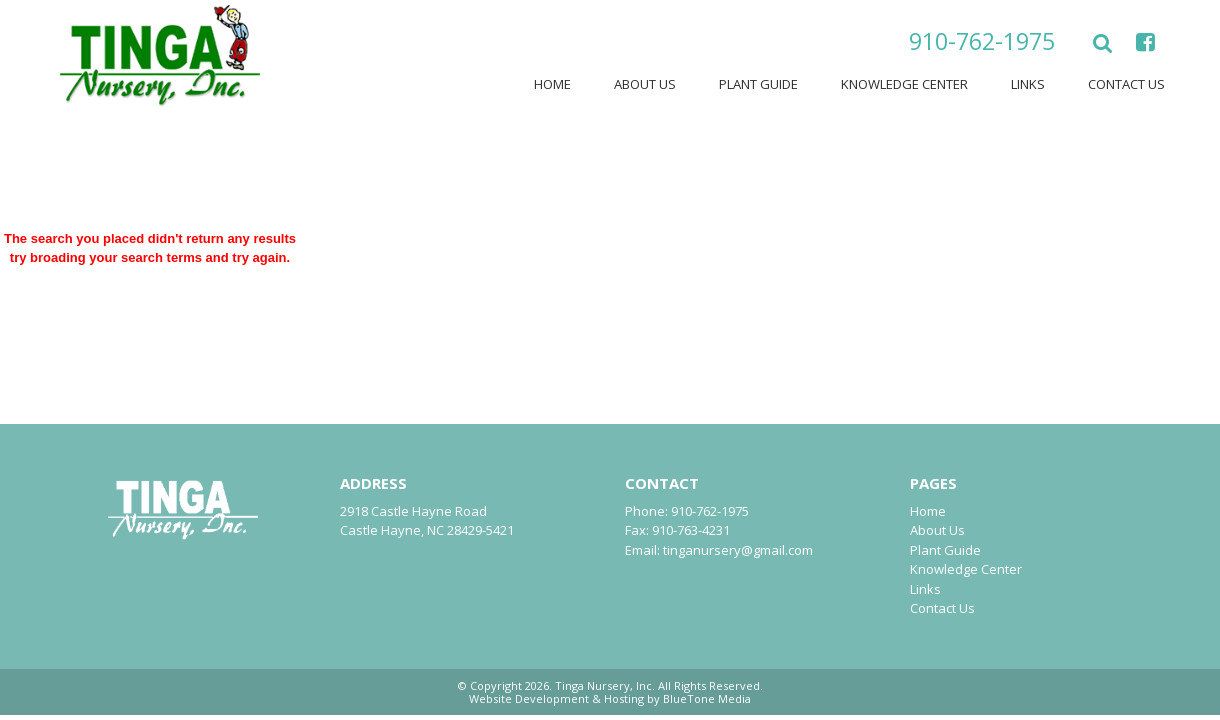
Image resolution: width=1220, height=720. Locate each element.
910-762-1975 (982, 41)
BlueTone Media (707, 698)
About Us (645, 84)
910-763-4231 (691, 530)
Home (552, 84)
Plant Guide (758, 84)
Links (1028, 84)
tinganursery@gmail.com (738, 550)
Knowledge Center (904, 84)
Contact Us (1126, 84)
